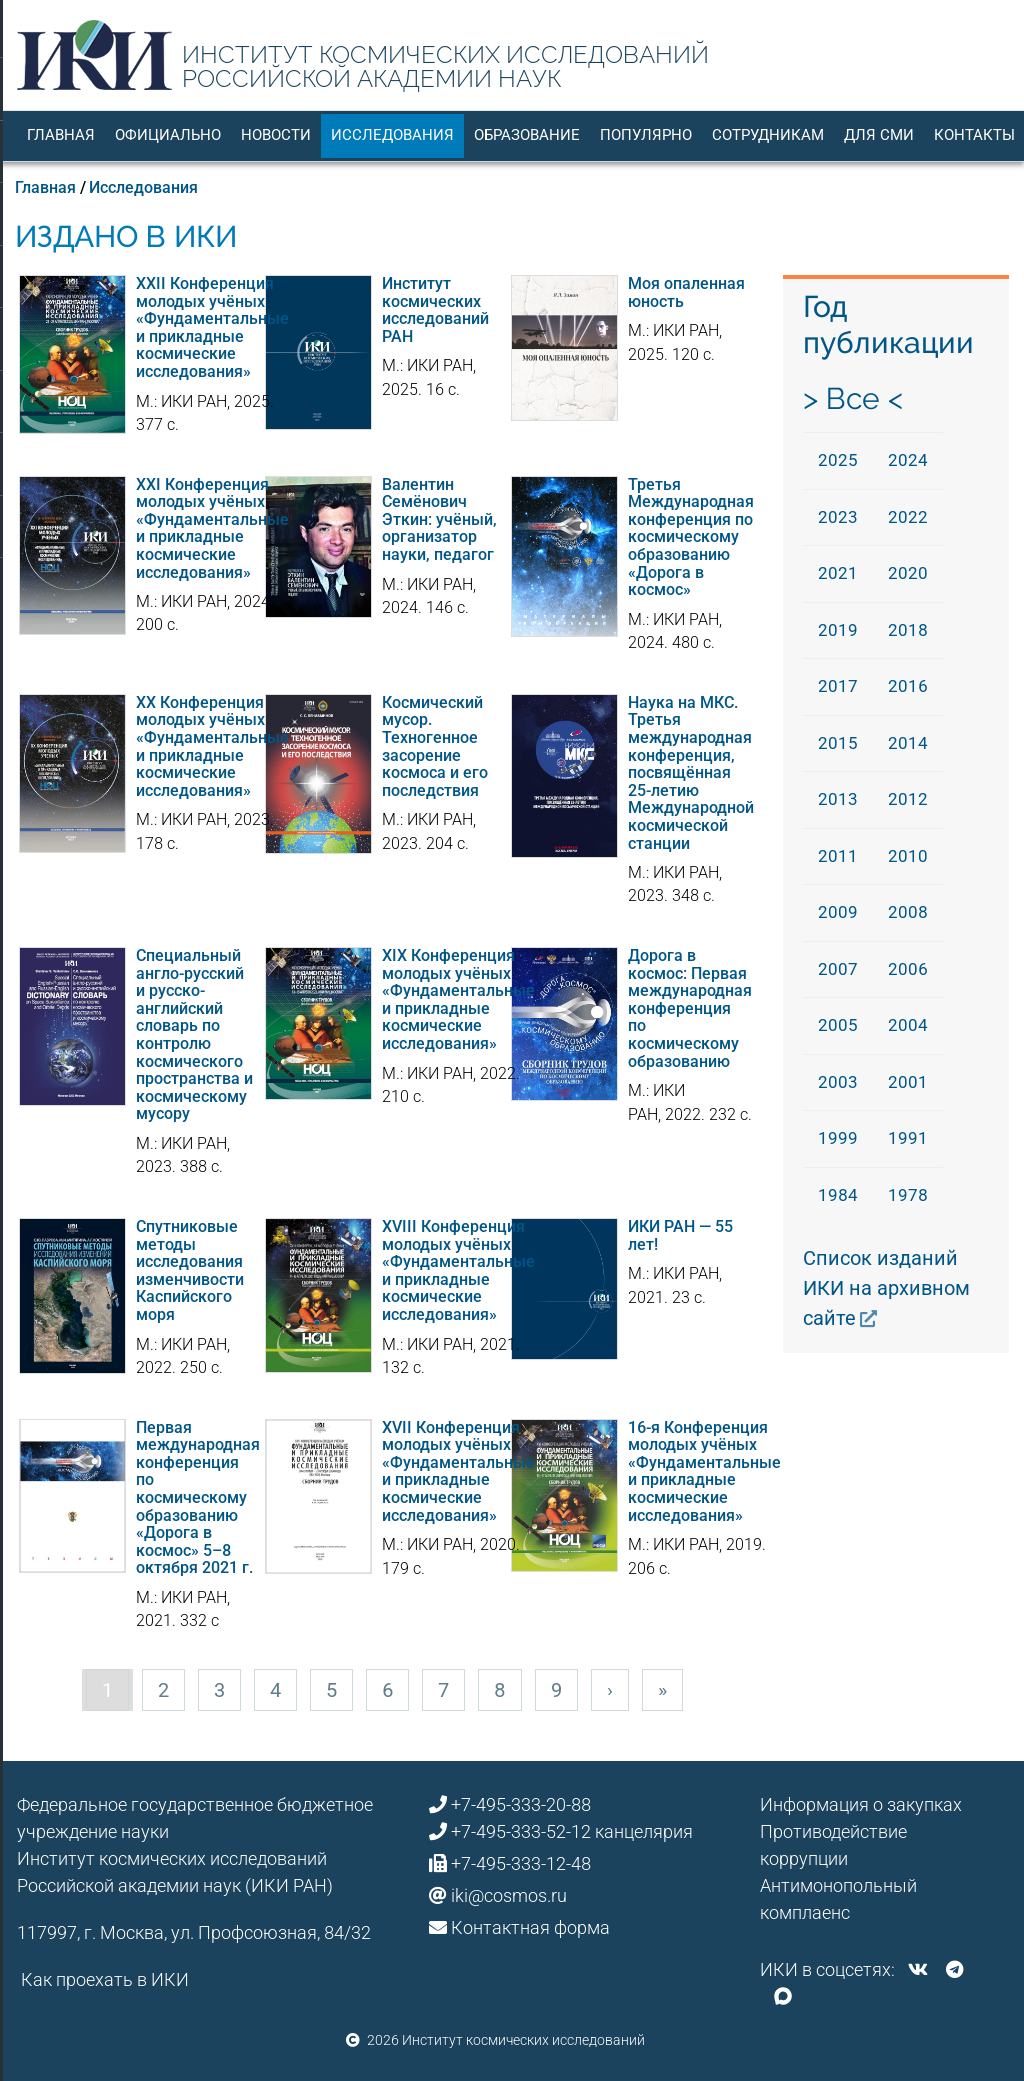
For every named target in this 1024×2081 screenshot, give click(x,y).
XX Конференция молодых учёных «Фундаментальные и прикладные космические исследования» (212, 746)
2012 (908, 799)
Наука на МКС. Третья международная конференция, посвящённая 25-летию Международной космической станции (691, 773)
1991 (908, 1138)
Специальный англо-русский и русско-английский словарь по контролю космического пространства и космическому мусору (194, 1034)
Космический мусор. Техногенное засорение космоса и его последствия (435, 746)
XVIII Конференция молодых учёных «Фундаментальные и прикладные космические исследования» (458, 1270)
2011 (838, 856)
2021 (838, 573)
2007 (838, 969)
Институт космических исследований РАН (435, 310)
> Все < (853, 398)
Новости (276, 135)
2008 (908, 912)
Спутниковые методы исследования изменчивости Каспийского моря (190, 1270)
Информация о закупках (861, 1804)
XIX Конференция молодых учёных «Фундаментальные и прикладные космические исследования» (458, 999)
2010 (908, 856)
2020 (908, 573)
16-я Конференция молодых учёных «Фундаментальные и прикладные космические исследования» (704, 1471)
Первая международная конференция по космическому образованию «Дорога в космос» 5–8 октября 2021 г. (198, 1498)
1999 (838, 1138)
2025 (838, 460)
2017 (838, 686)
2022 (908, 517)
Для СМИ (879, 135)
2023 (838, 517)
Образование (527, 135)
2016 (908, 686)
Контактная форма (530, 1927)
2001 (908, 1082)
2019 (838, 630)
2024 (908, 460)
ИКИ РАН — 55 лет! (680, 1235)
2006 (908, 969)
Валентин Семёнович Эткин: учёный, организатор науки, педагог (439, 519)
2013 (838, 799)
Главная (61, 135)
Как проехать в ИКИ (105, 1979)
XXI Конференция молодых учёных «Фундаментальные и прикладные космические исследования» (212, 528)
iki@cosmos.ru (509, 1895)
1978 (908, 1195)
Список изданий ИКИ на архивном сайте (886, 1288)
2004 (908, 1025)
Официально (168, 135)
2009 (838, 912)
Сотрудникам (768, 135)
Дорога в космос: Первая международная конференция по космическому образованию (690, 1008)
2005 (838, 1025)
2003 (838, 1082)
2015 (838, 743)
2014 (908, 743)
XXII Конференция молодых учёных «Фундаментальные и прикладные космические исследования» (212, 327)
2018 (908, 630)
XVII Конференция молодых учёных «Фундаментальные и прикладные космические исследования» (458, 1471)
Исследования (392, 135)
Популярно (646, 135)
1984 (838, 1195)
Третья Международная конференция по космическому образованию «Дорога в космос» (691, 537)
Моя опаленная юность (686, 292)
